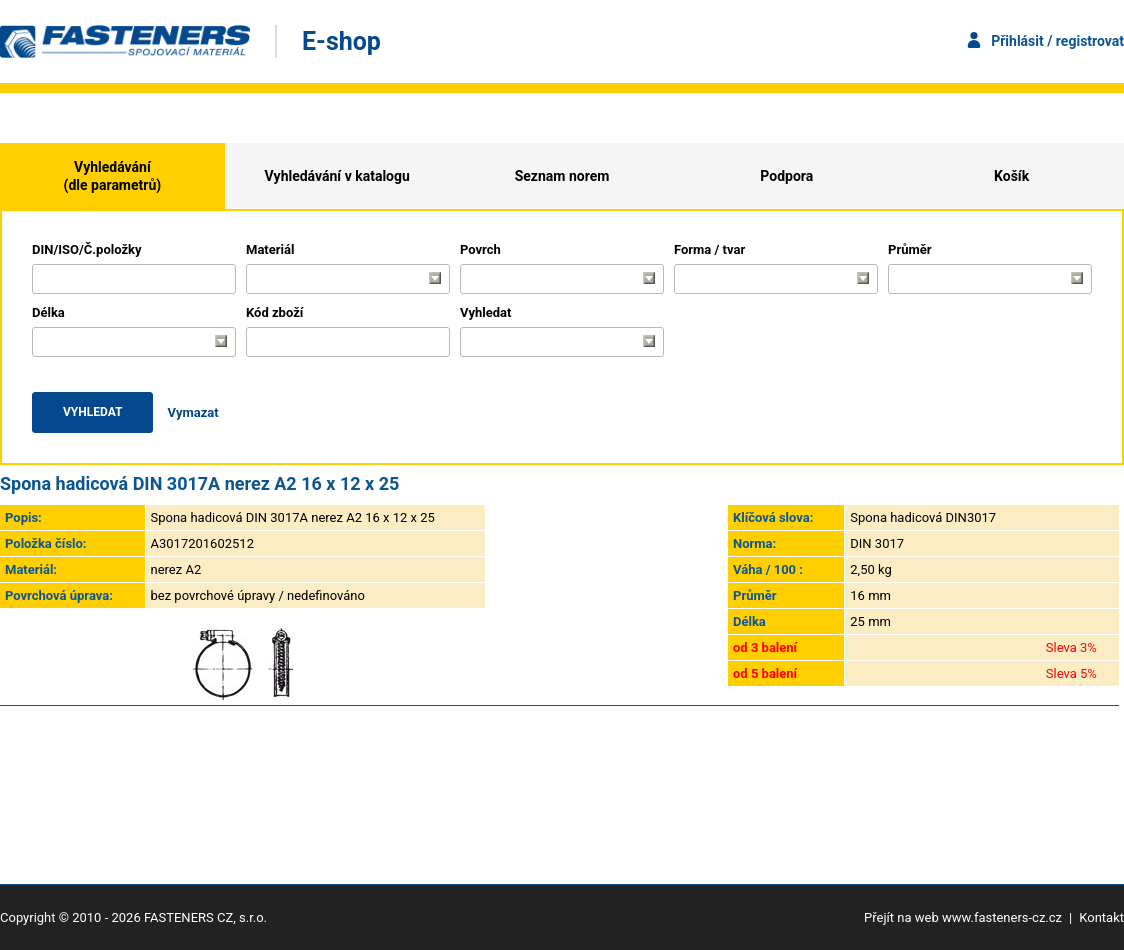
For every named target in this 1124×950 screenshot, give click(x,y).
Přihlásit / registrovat (1057, 41)
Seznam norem (562, 176)
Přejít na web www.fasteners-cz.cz (963, 917)
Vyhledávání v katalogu (337, 176)
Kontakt (1101, 917)
